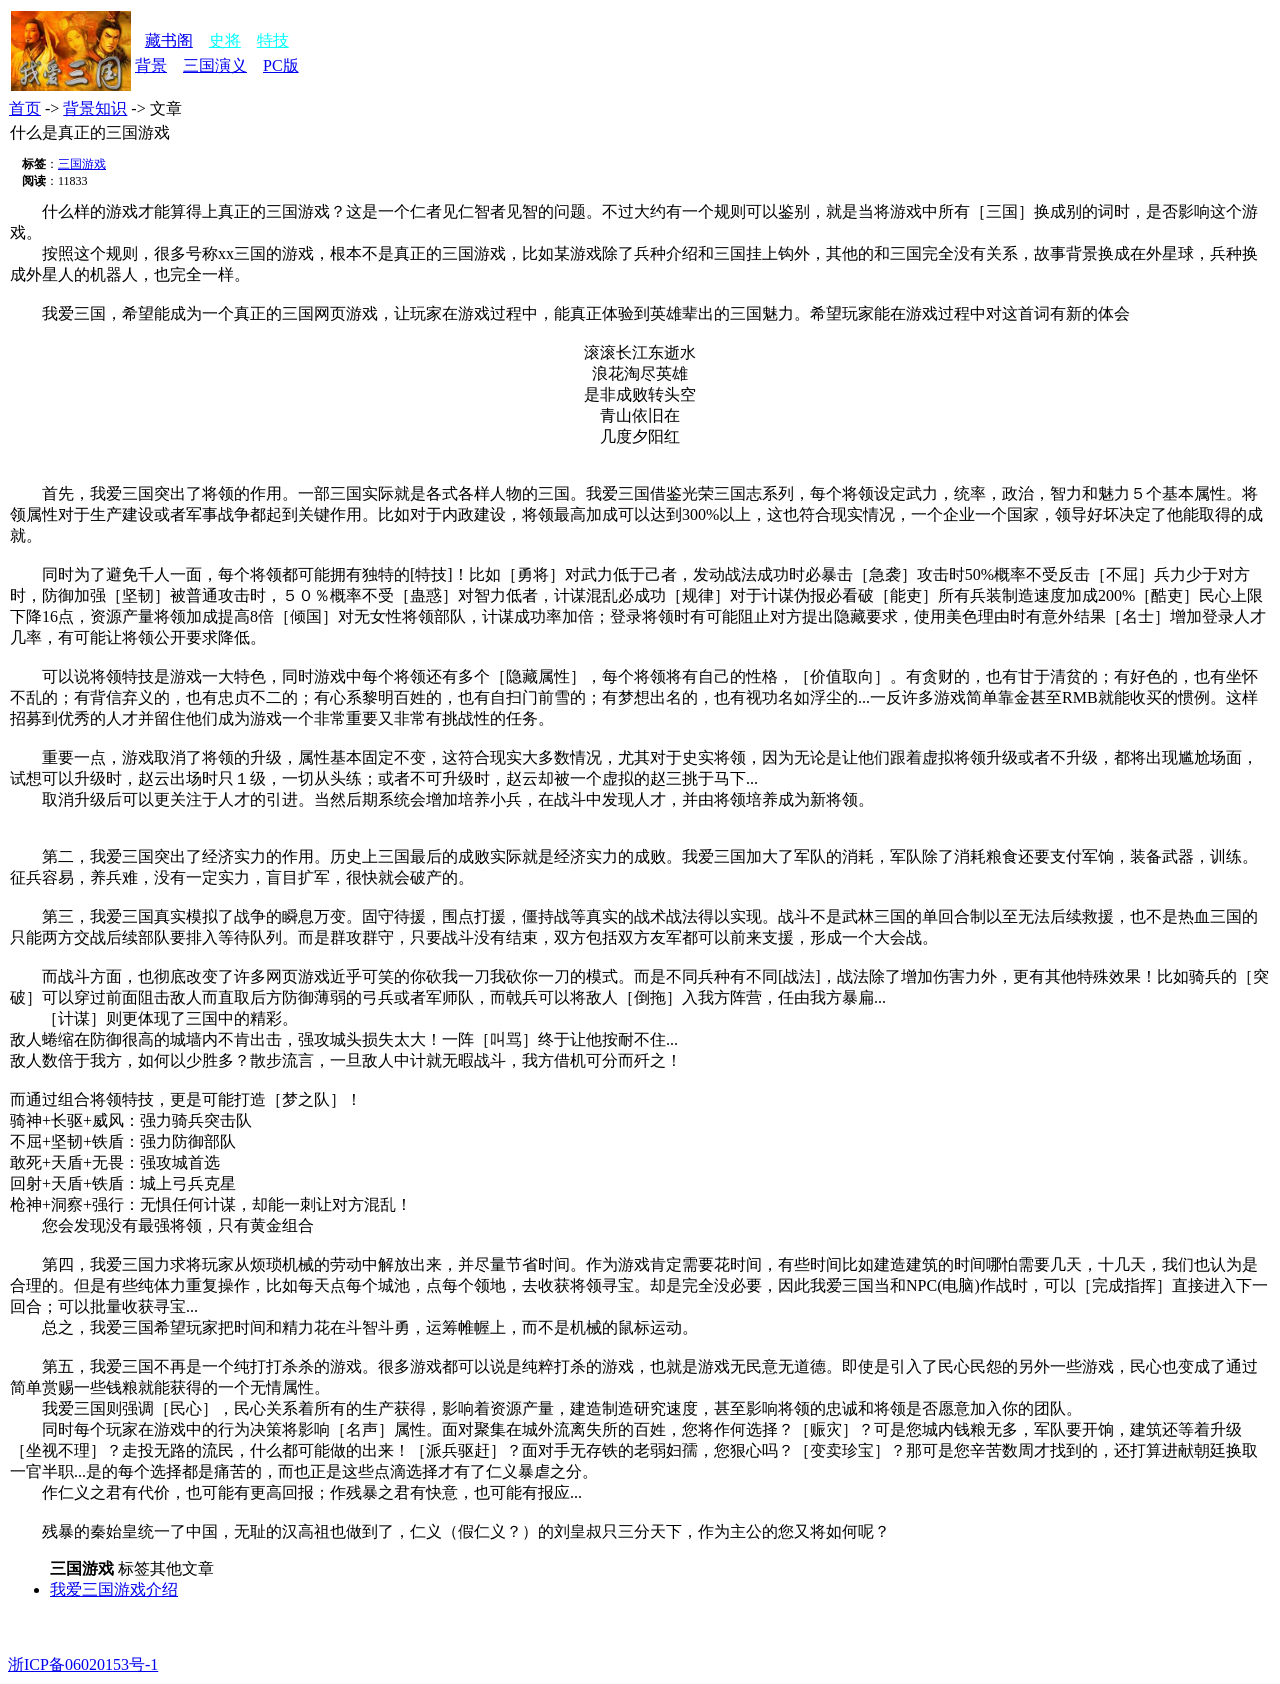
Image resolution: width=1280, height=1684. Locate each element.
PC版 (281, 65)
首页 (25, 108)
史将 (225, 40)
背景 (151, 65)
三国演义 (215, 65)
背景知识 (95, 108)
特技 (273, 40)
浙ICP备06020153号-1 (83, 1664)
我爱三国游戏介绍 (114, 1589)
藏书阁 (169, 40)
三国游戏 (82, 164)
